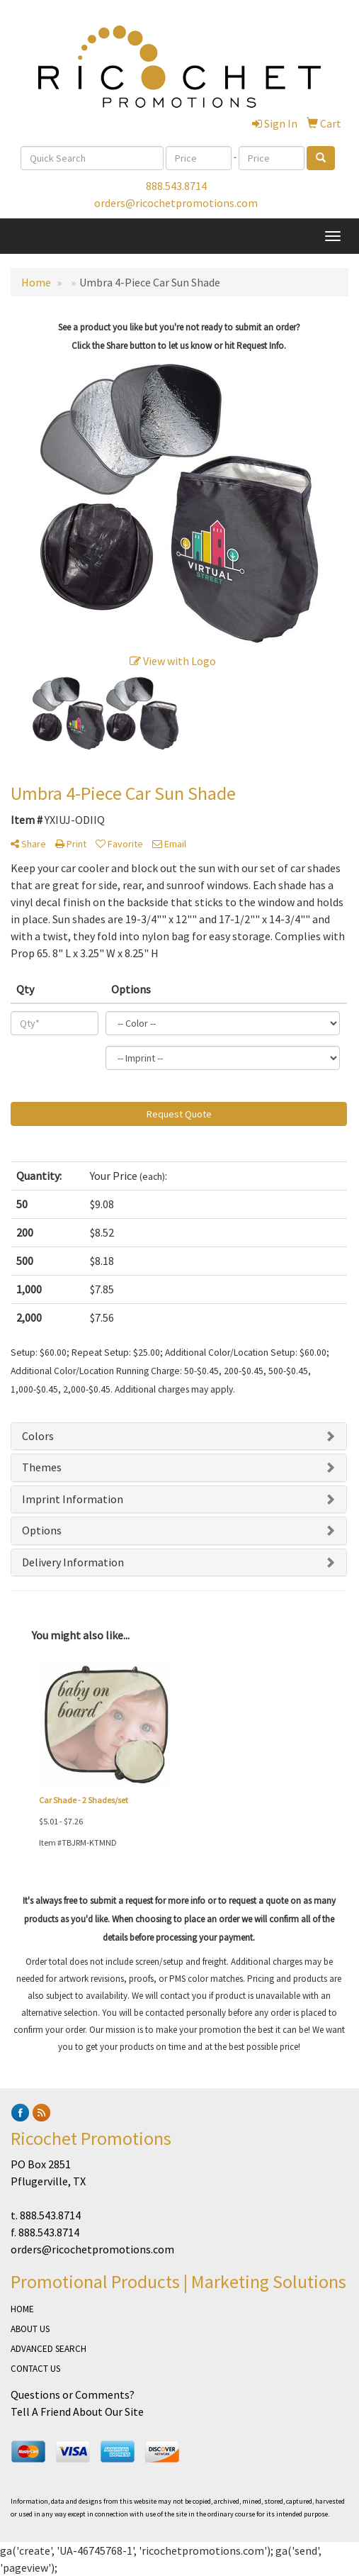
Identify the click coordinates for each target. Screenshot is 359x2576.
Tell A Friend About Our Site (77, 2411)
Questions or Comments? (73, 2394)
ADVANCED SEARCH (48, 2349)
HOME (22, 2309)
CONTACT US (35, 2369)
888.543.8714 (176, 186)
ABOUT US (30, 2329)
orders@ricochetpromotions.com (176, 203)
